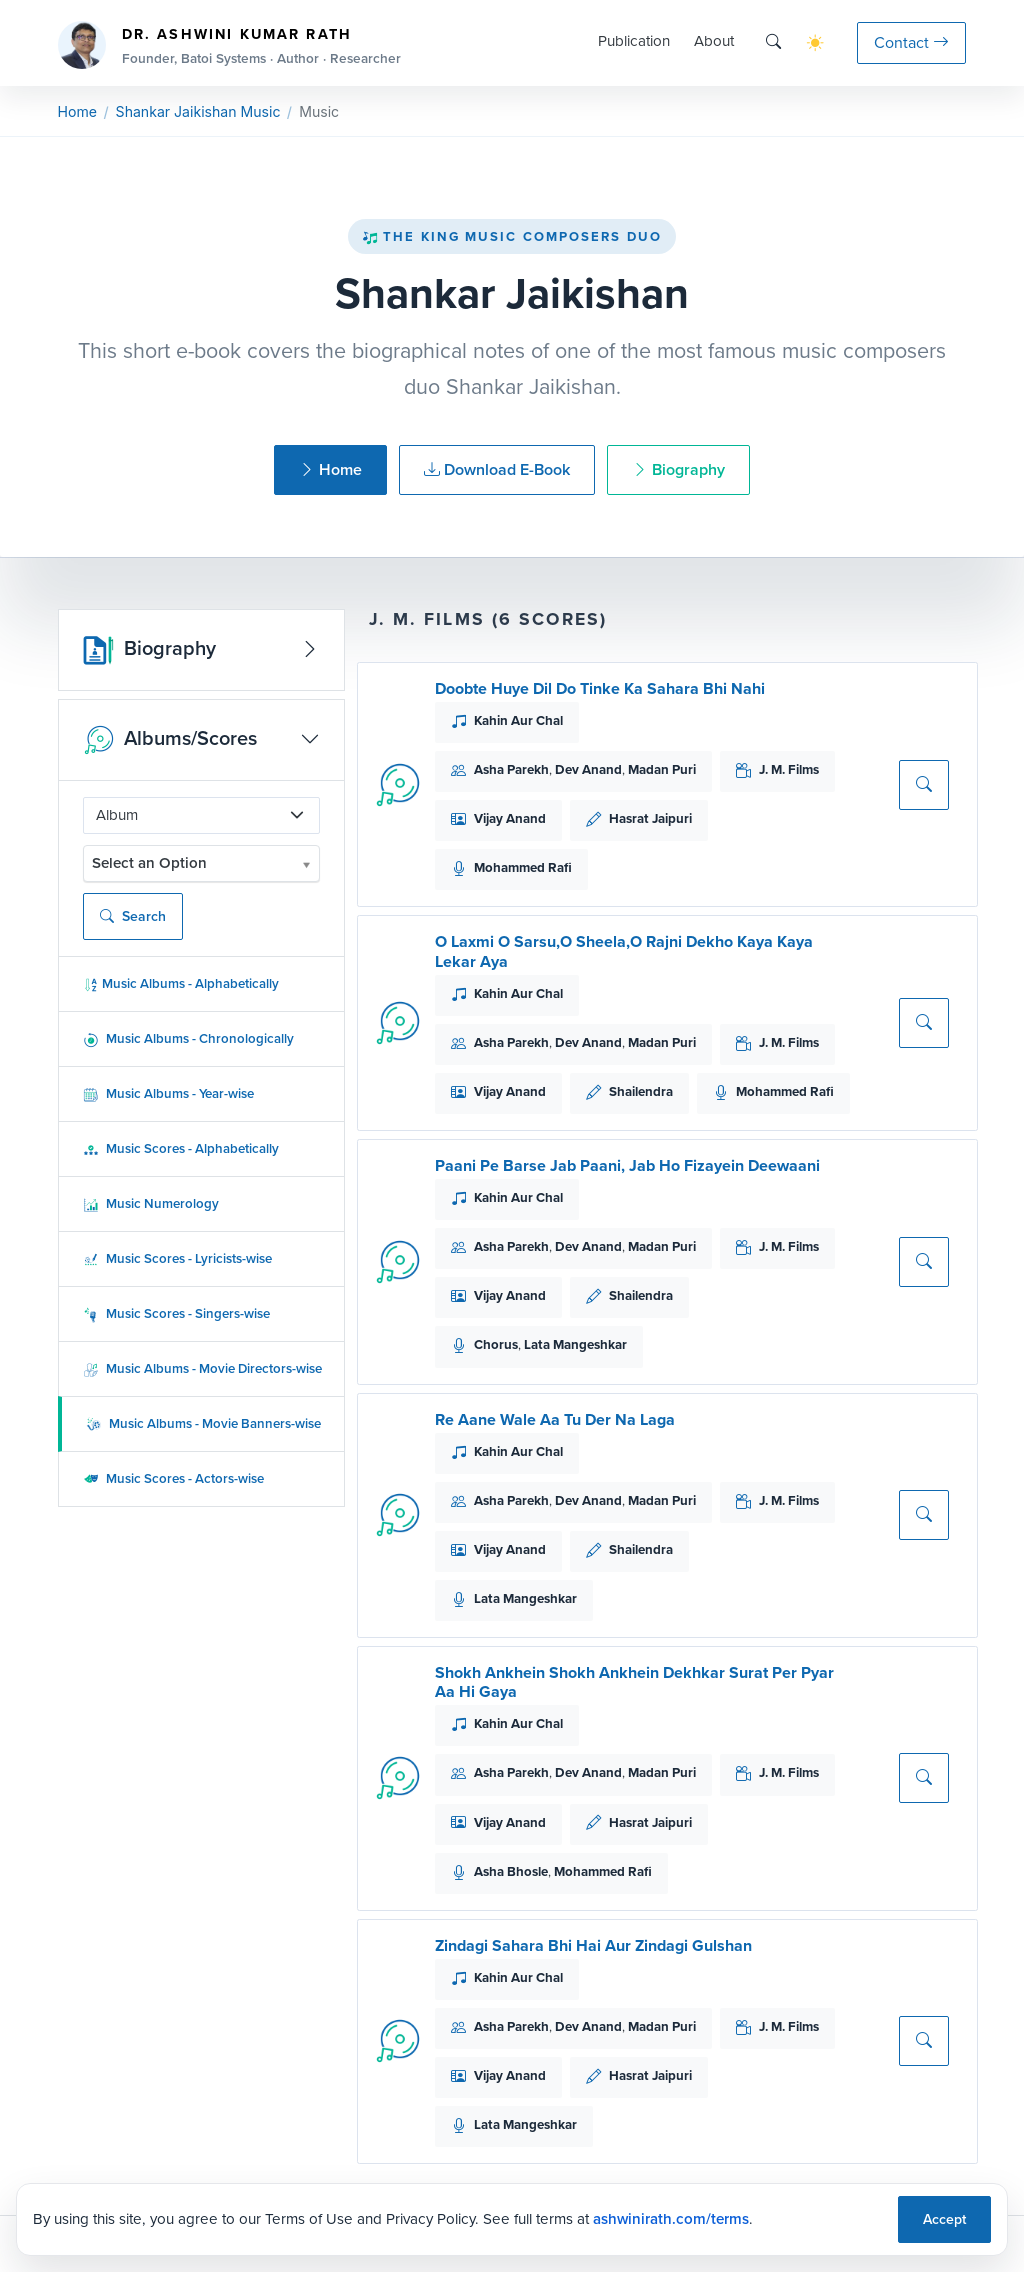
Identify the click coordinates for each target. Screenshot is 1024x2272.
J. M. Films (789, 769)
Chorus (496, 1344)
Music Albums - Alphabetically (181, 983)
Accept (944, 2219)
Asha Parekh (511, 769)
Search (133, 916)
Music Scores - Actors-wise (173, 1478)
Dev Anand (588, 769)
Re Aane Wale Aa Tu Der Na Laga (555, 1419)
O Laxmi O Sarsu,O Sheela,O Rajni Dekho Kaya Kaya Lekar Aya (624, 951)
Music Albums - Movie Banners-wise (203, 1423)
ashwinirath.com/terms (671, 2219)
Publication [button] (634, 41)
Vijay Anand (510, 818)
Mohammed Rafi (523, 867)
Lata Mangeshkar (575, 1344)
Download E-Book (497, 469)
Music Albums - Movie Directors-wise (202, 1368)
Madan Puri (662, 769)
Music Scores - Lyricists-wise (177, 1258)
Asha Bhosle (511, 1871)
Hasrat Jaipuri (650, 818)
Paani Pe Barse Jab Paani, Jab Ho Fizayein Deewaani (627, 1165)
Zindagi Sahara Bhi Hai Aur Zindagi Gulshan (593, 1945)
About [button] (714, 41)
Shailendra (641, 1091)
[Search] (773, 42)
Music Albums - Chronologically (188, 1038)
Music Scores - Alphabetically (181, 1148)
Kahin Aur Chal (518, 720)
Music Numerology (151, 1203)
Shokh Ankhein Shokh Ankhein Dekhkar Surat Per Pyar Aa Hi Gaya (634, 1682)
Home (77, 111)
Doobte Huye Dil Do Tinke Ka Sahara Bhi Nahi (600, 688)
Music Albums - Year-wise (168, 1093)
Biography (678, 469)
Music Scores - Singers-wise (176, 1313)
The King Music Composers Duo (512, 236)
